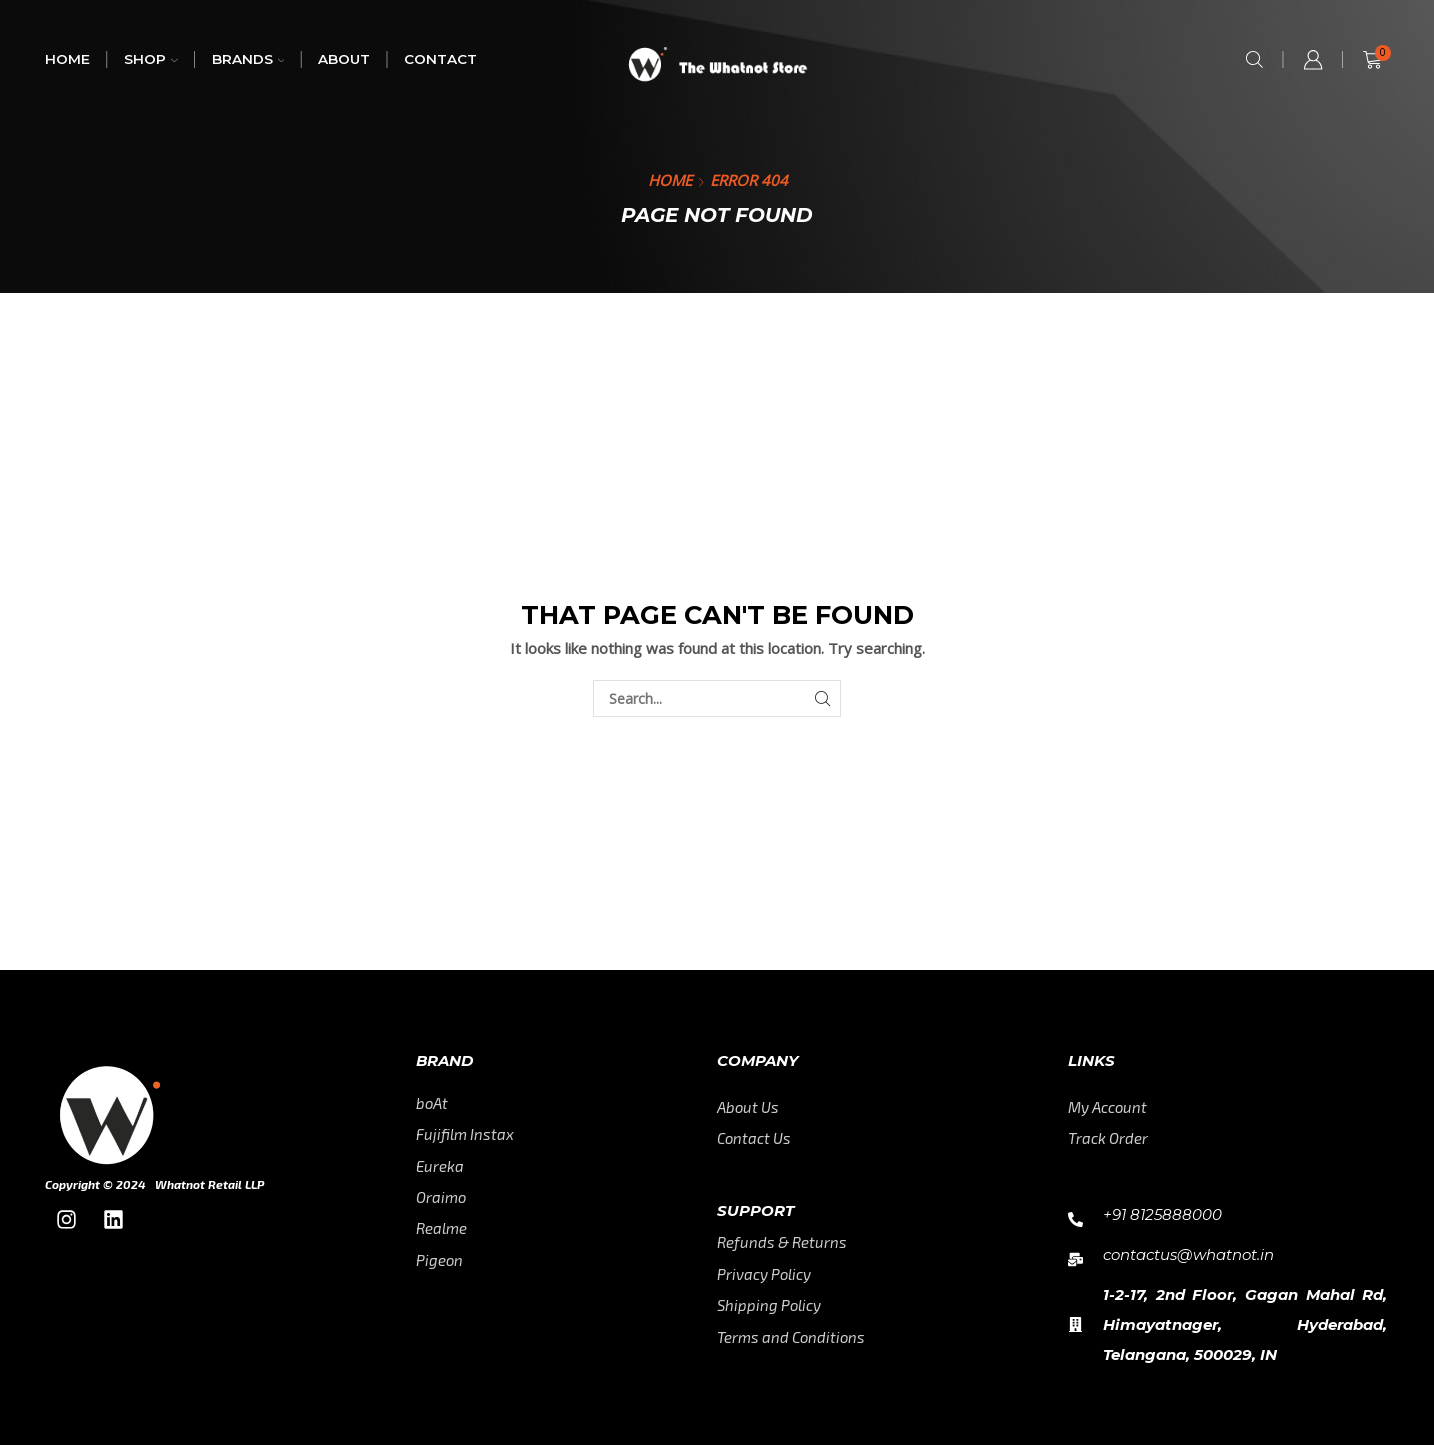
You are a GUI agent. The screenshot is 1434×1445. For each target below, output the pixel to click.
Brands (248, 59)
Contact (440, 59)
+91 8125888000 (1162, 1214)
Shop (151, 59)
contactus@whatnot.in (1188, 1254)
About (344, 59)
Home (67, 59)
